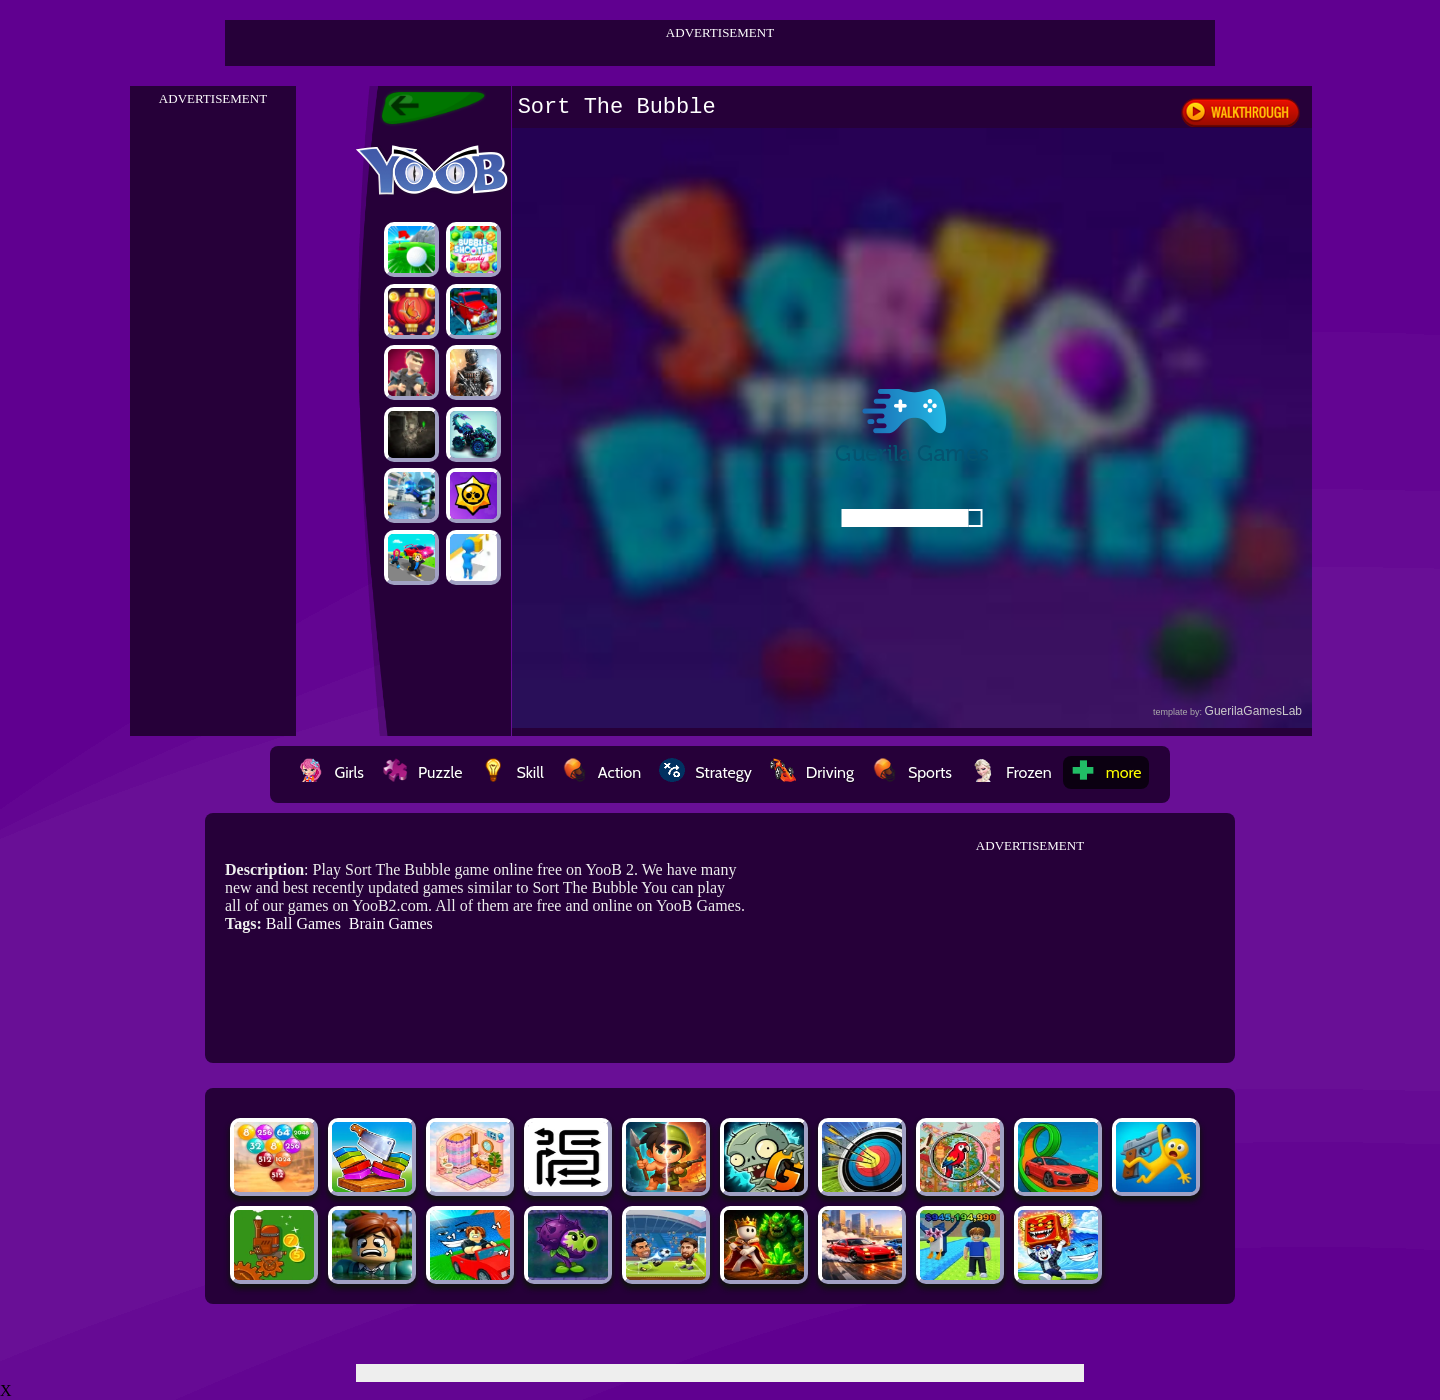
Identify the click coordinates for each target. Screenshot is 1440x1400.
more (1106, 772)
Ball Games (303, 923)
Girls (331, 772)
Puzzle (422, 772)
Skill (511, 772)
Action (601, 772)
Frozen (1011, 772)
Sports (912, 772)
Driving (812, 772)
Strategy (705, 772)
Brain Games (391, 923)
